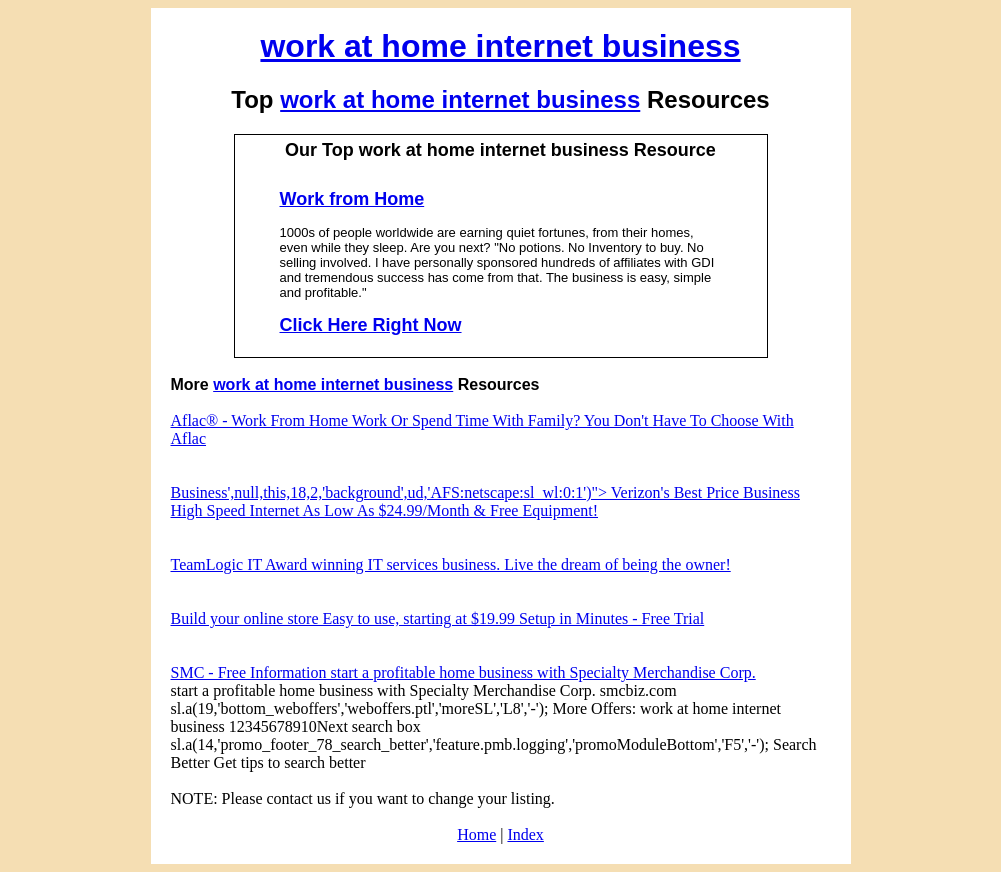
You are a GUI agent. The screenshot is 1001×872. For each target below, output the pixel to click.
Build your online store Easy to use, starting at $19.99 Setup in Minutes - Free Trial (438, 618)
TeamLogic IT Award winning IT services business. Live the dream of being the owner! (451, 564)
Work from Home (352, 199)
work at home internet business (500, 46)
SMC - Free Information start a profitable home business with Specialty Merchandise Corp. (463, 672)
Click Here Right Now (371, 325)
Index (525, 834)
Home (476, 834)
